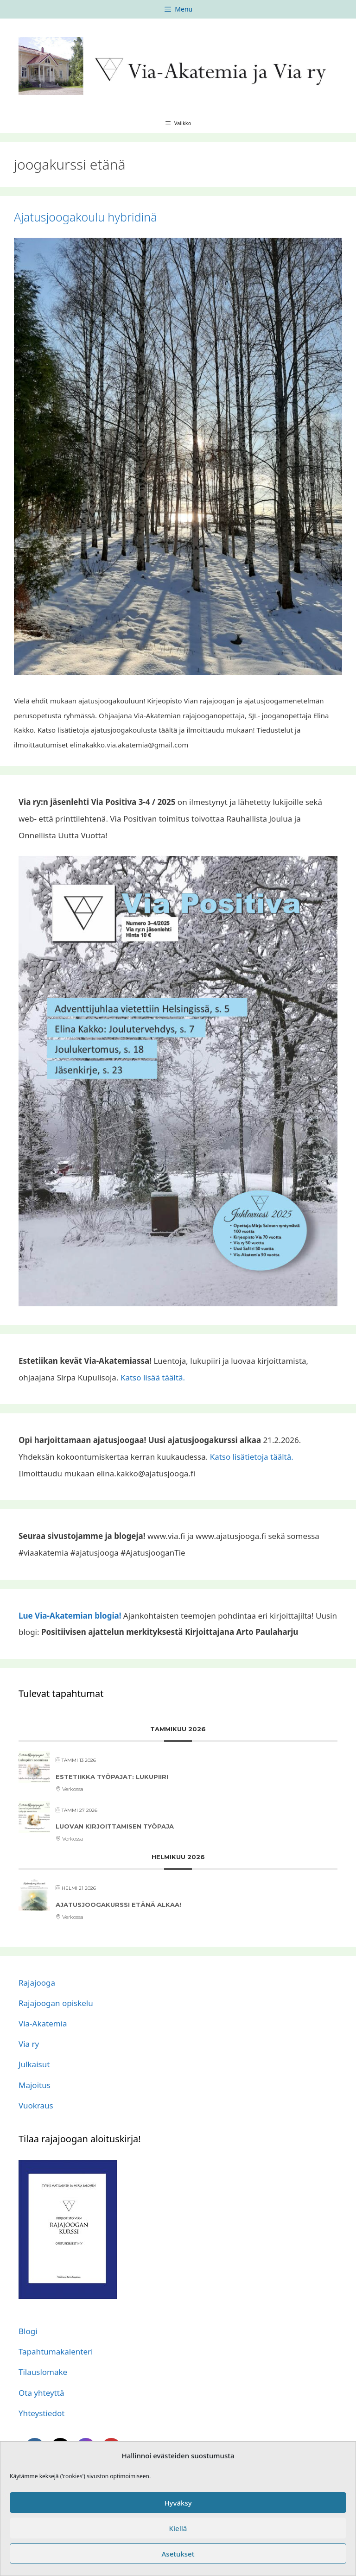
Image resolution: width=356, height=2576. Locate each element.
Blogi (28, 2331)
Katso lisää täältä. (153, 1377)
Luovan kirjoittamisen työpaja (115, 1826)
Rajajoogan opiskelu (56, 2003)
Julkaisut (34, 2064)
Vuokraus (36, 2105)
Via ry (29, 2043)
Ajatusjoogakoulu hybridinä (85, 217)
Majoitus (35, 2085)
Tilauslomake (43, 2372)
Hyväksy (177, 2502)
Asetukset (178, 2553)
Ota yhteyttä (41, 2392)
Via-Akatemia (43, 2023)
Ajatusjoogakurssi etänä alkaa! (118, 1904)
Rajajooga (37, 1982)
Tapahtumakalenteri (56, 2351)
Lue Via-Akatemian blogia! (70, 1615)
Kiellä (178, 2528)
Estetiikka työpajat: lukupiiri (112, 1776)
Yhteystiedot (41, 2413)
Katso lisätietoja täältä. (251, 1456)
